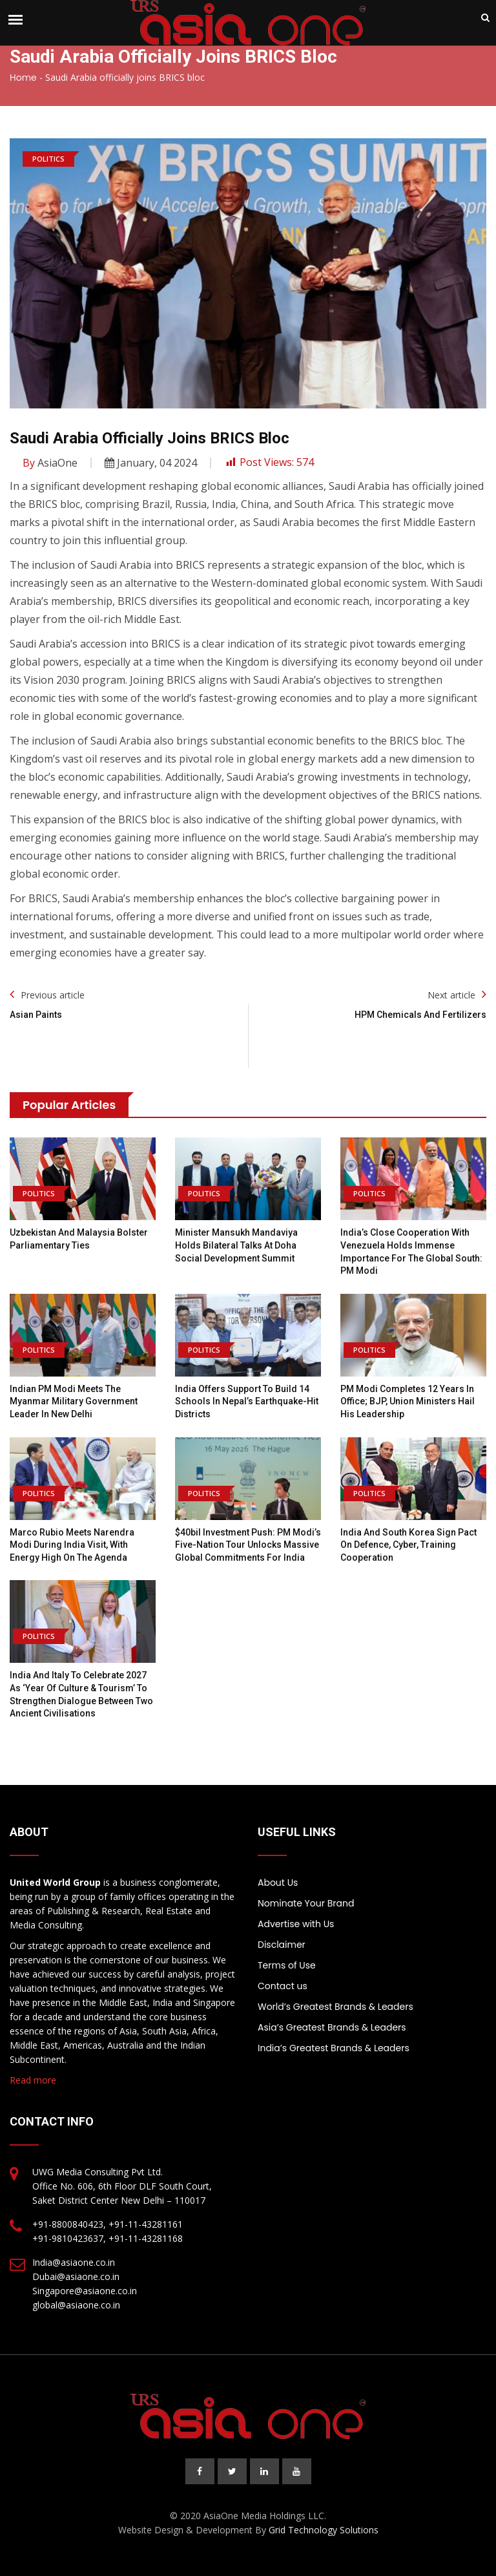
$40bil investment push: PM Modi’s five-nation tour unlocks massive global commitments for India (248, 1545)
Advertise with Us (296, 1923)
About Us (278, 1882)
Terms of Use (287, 1965)
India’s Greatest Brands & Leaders (333, 2048)
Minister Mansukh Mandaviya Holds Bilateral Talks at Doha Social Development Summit (236, 1245)
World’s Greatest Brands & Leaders (335, 2006)
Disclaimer (281, 1944)
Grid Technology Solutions (323, 2530)
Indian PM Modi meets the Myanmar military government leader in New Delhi (74, 1401)
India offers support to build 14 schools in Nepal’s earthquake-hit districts (246, 1401)
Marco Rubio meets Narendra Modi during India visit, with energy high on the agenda (72, 1545)
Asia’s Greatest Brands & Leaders (332, 2027)
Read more (33, 2080)
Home (23, 77)
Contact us (282, 1986)
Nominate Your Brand (306, 1903)
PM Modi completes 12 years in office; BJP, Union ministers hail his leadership (407, 1401)
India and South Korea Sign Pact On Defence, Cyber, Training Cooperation (408, 1545)
